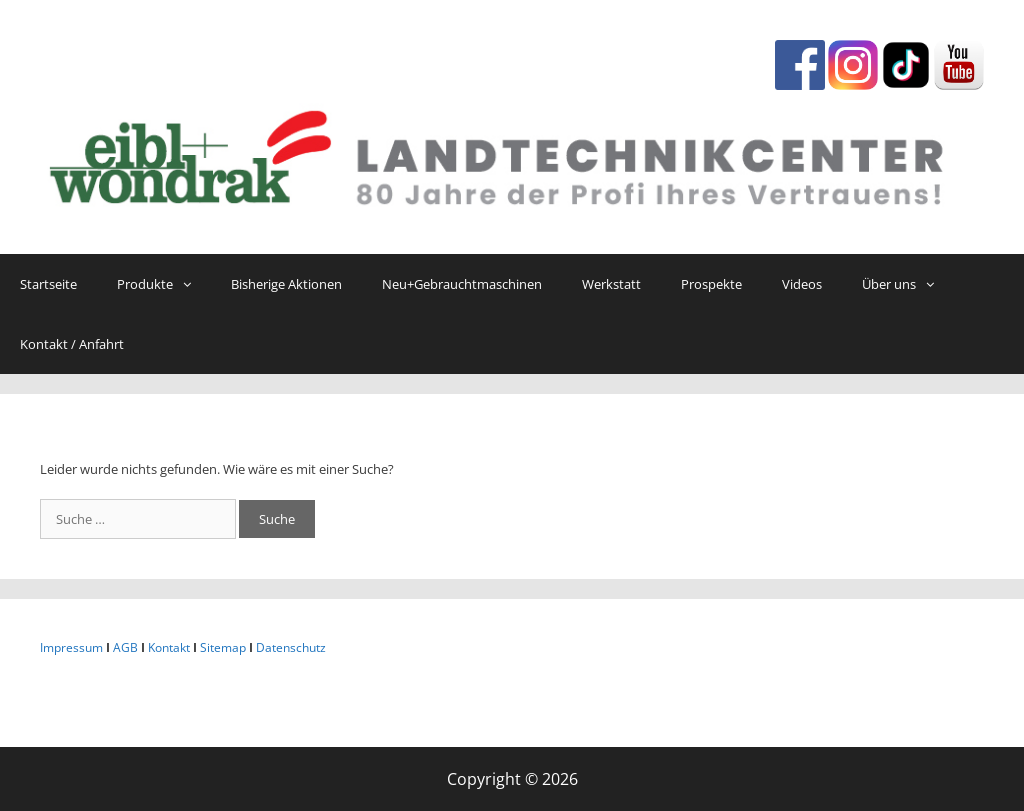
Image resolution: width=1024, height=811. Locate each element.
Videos (802, 284)
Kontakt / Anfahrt (72, 344)
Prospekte (711, 284)
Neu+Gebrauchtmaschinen (462, 284)
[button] (192, 284)
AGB (125, 647)
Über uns (908, 284)
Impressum (71, 647)
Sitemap (223, 647)
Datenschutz (291, 647)
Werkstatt (611, 284)
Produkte (164, 284)
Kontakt (169, 647)
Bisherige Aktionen (286, 284)
